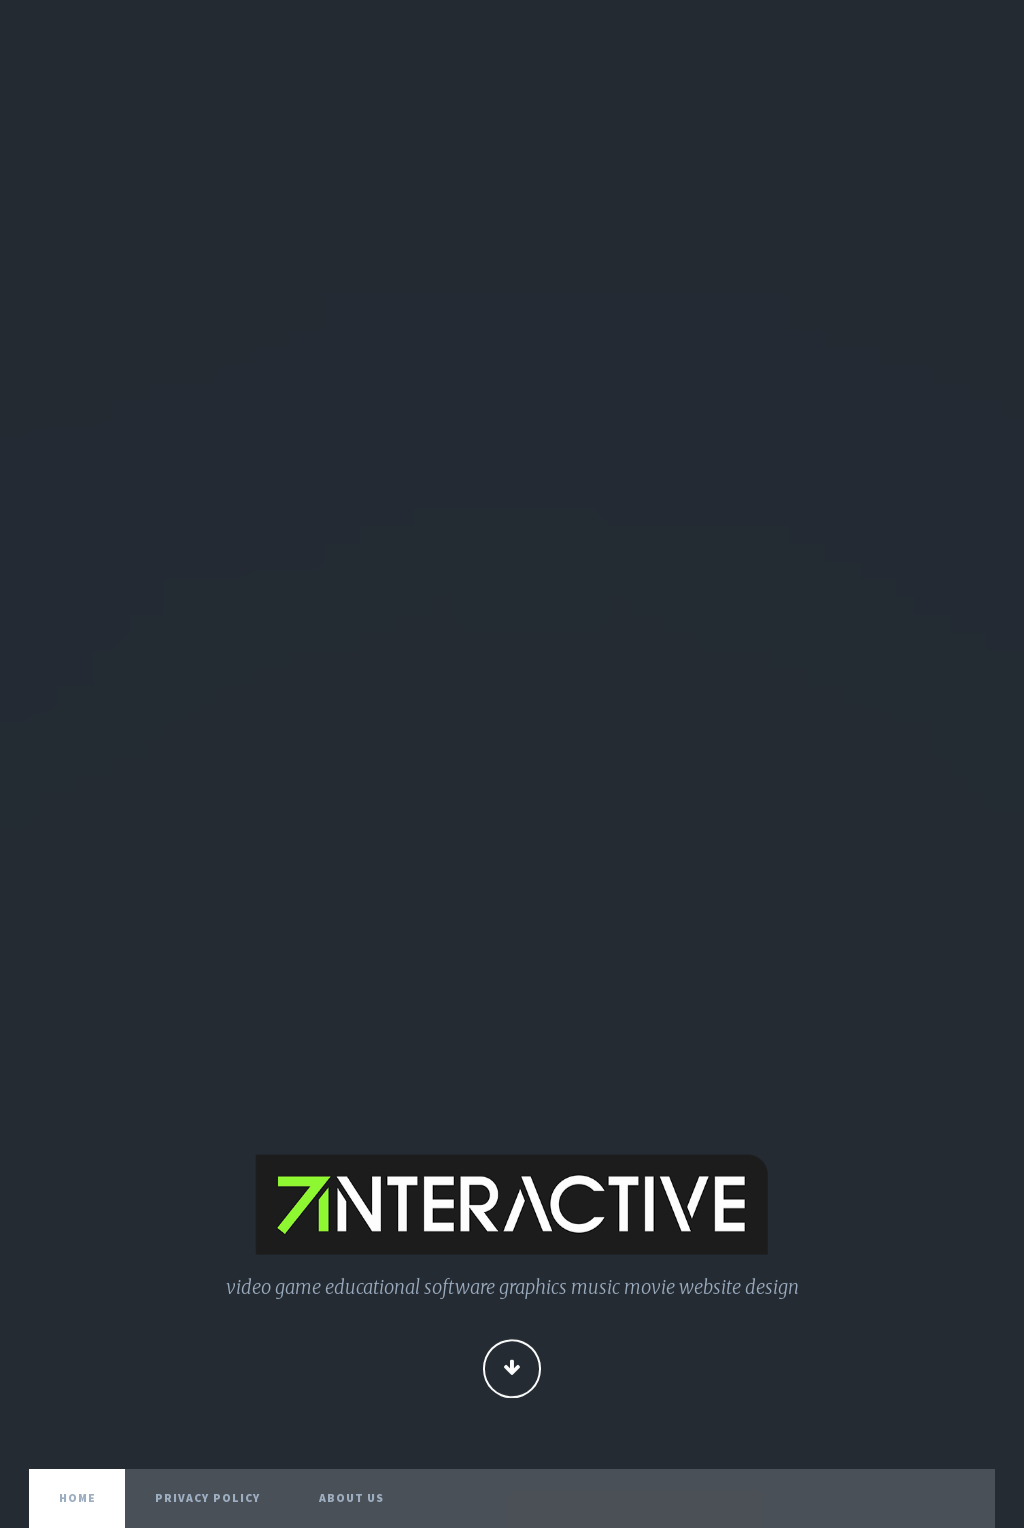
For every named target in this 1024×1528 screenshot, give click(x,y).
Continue (512, 1370)
